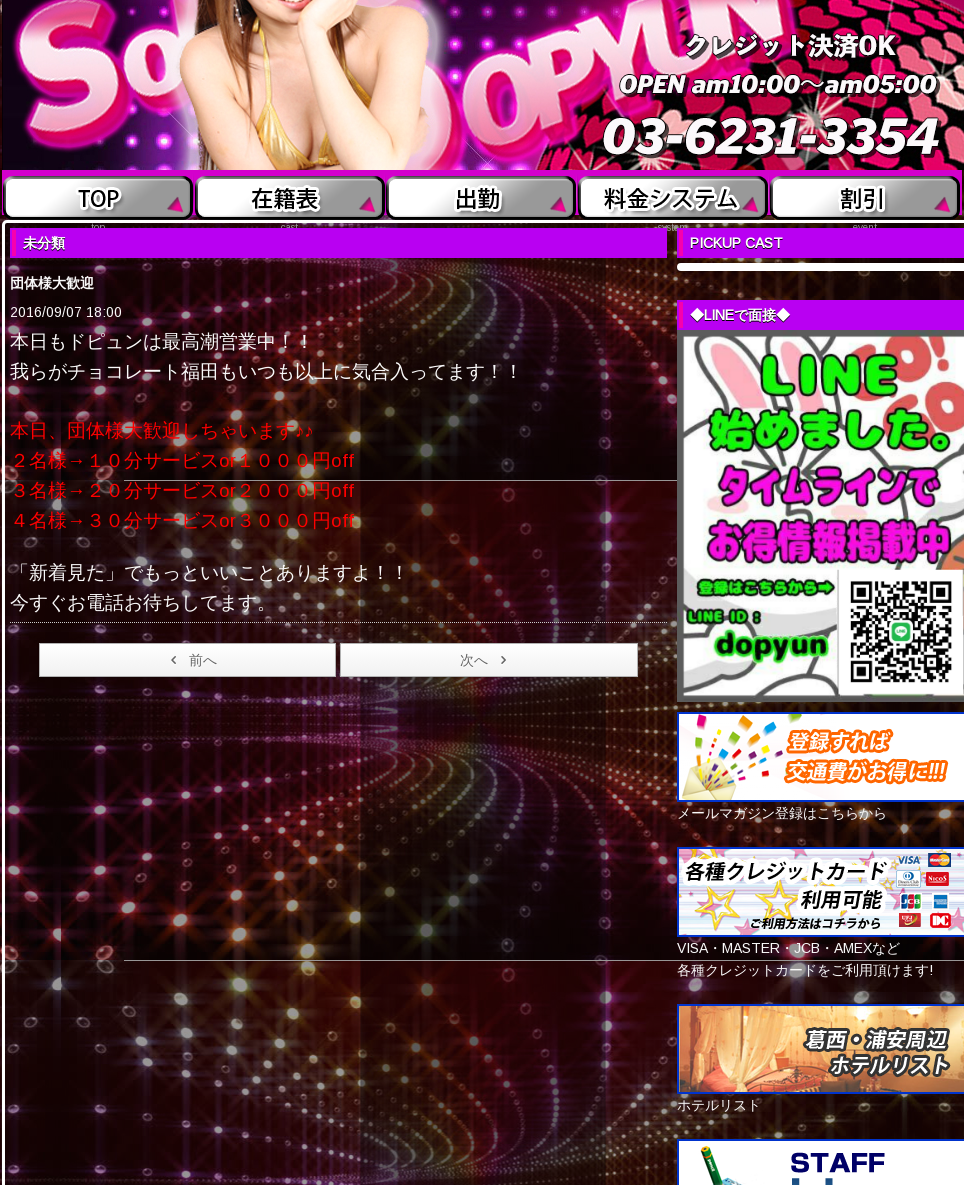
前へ (190, 660)
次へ (486, 660)
